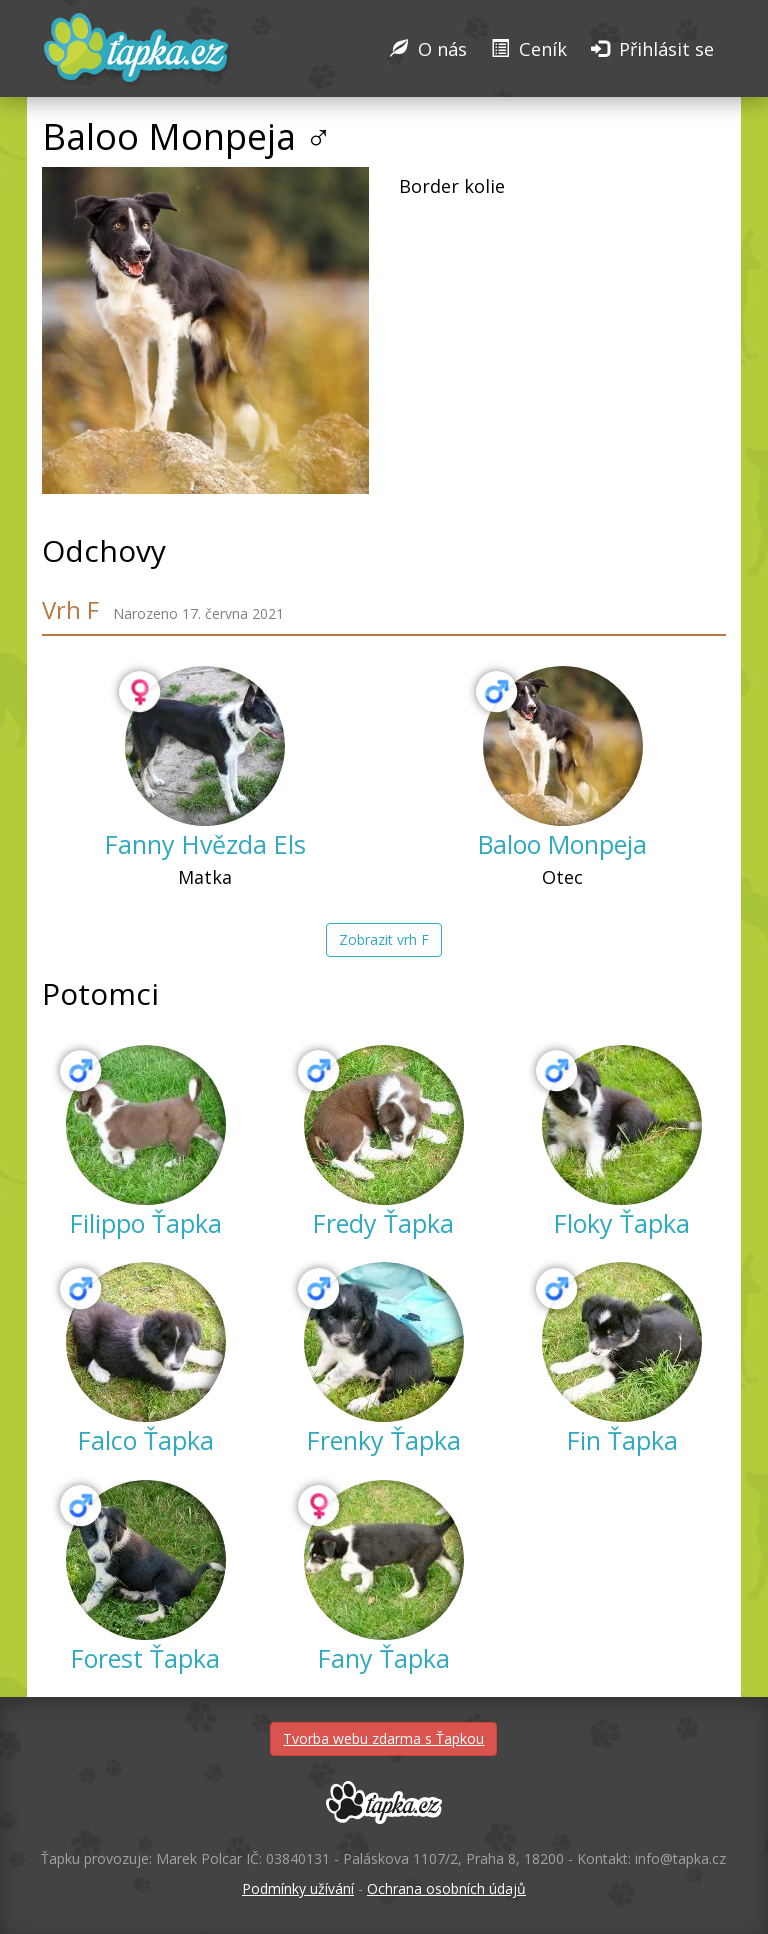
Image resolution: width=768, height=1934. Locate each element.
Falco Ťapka (146, 1440)
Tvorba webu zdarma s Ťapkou (383, 1738)
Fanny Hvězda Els (205, 844)
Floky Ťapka (622, 1223)
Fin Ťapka (622, 1440)
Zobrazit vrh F (384, 939)
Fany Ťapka (384, 1658)
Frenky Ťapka (384, 1440)
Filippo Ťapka (146, 1223)
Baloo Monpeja (562, 844)
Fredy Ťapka (383, 1223)
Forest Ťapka (145, 1658)
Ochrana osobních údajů (446, 1888)
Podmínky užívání (298, 1888)
